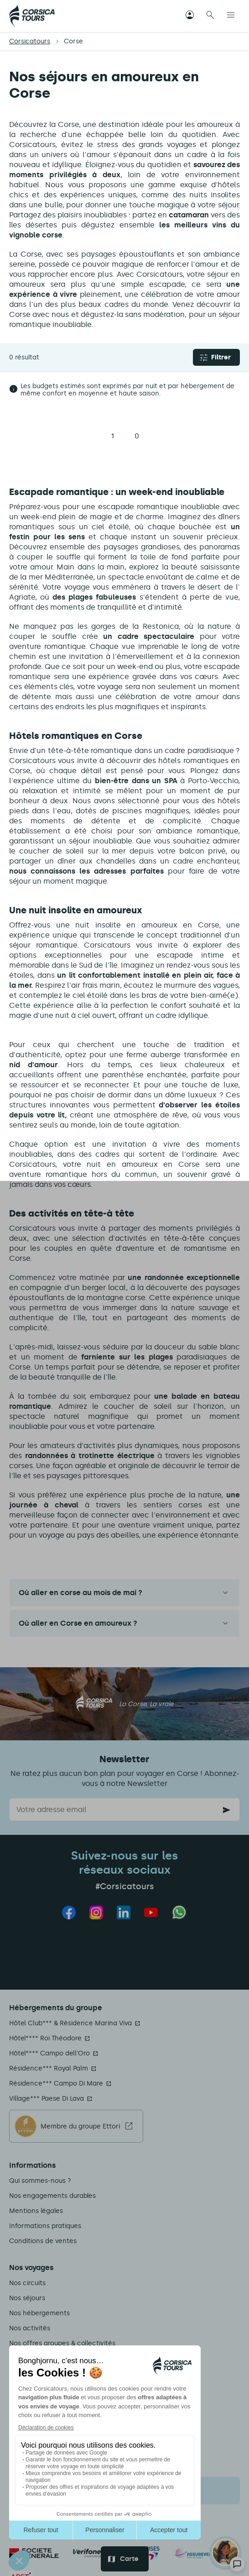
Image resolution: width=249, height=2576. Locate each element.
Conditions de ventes (43, 2241)
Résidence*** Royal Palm (48, 2068)
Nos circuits (27, 2283)
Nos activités (29, 2328)
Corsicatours (29, 41)
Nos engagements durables (52, 2196)
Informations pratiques (45, 2226)
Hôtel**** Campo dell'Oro (49, 2053)
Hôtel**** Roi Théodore (45, 2038)
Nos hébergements (39, 2313)
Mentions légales (36, 2211)
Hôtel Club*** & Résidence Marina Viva (70, 2023)
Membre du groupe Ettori (80, 2126)
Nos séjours (27, 2298)
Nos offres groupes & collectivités (62, 2343)
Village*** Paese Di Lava (46, 2098)
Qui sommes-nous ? (40, 2181)
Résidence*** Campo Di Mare (56, 2083)
